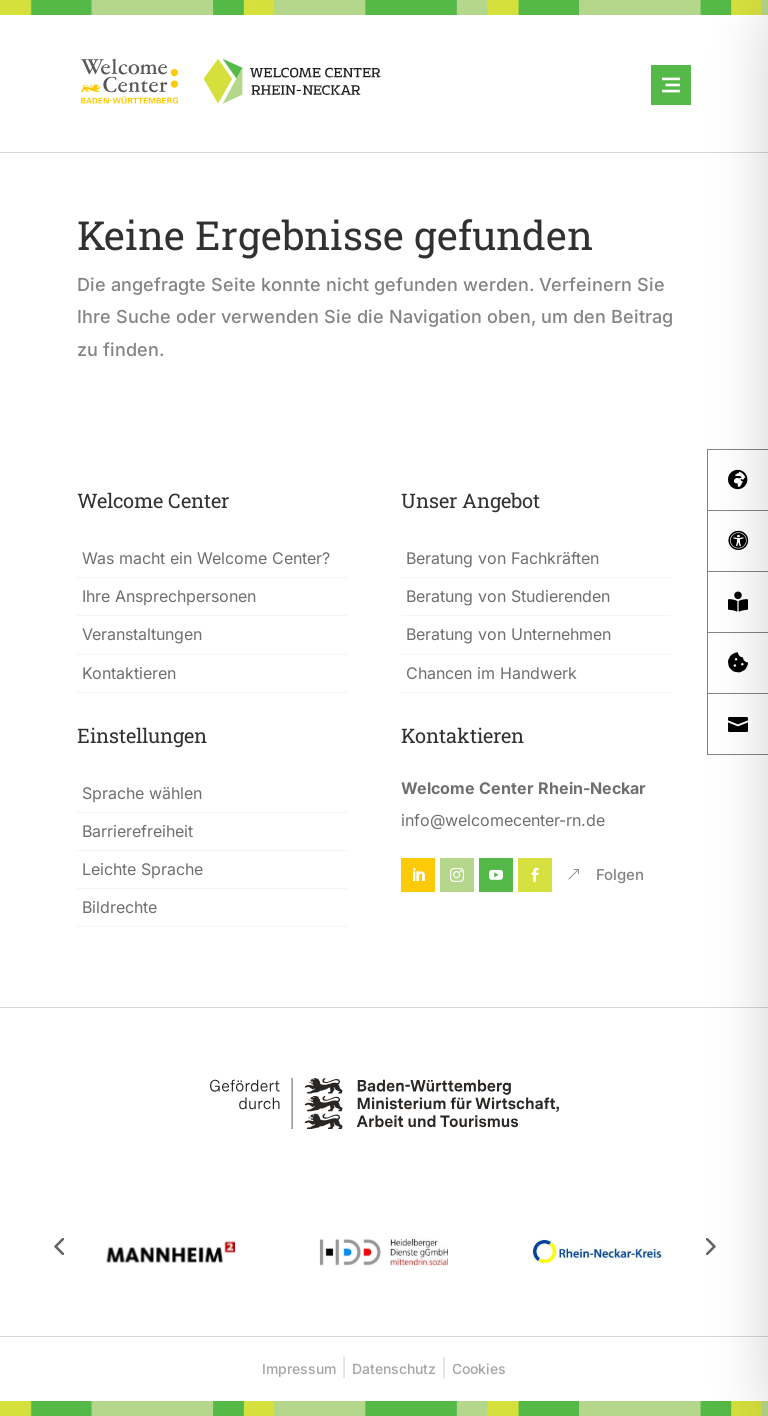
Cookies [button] (479, 1368)
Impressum (299, 1368)
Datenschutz (394, 1368)
